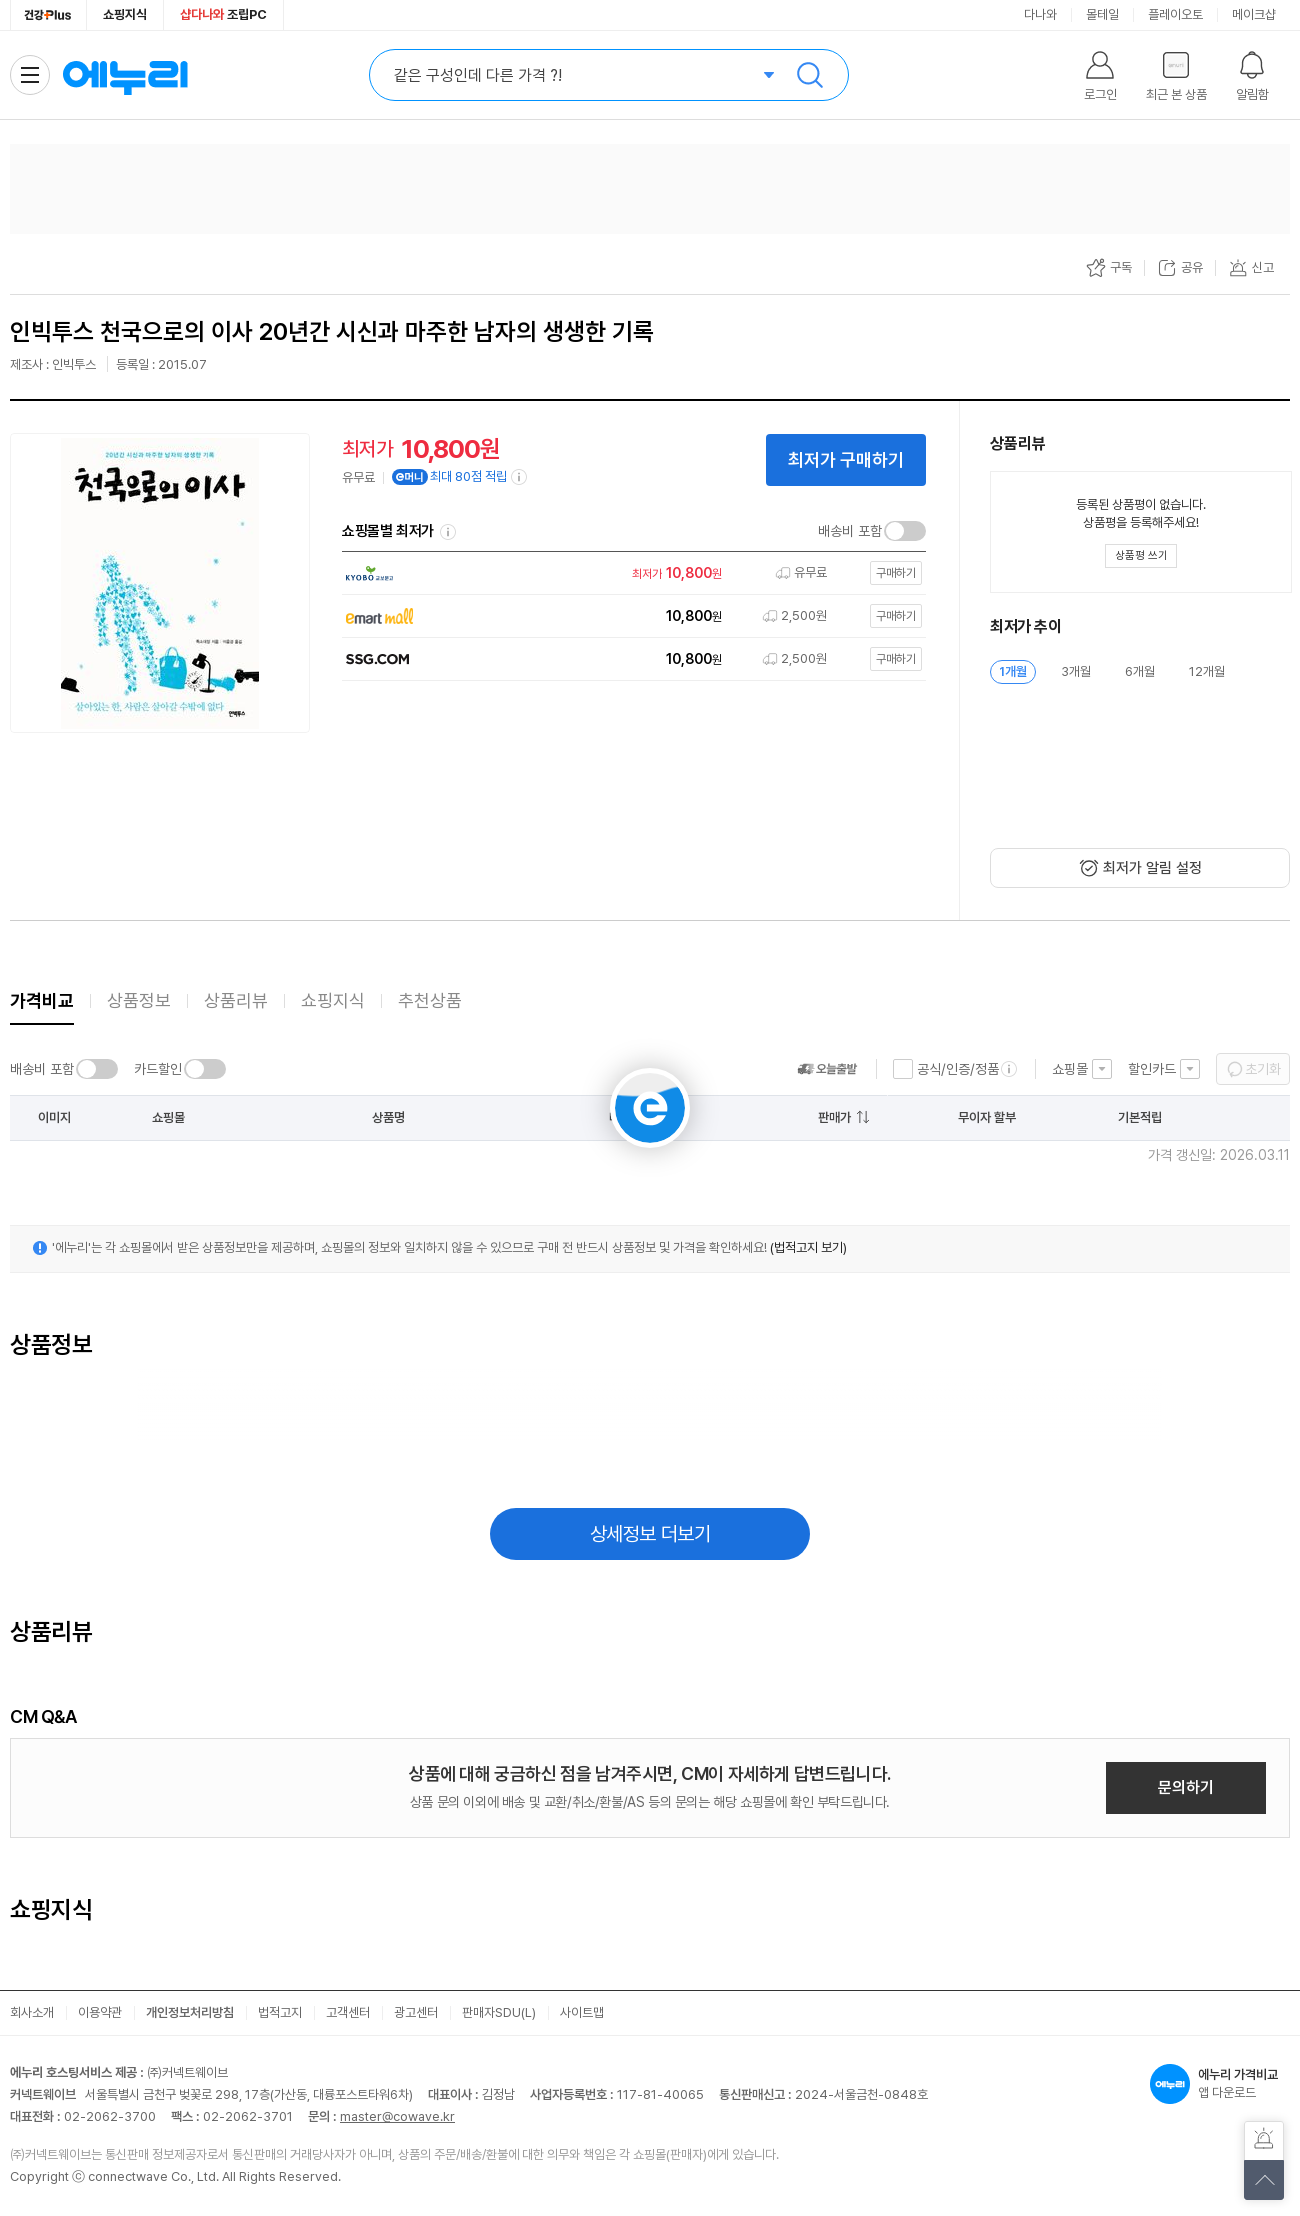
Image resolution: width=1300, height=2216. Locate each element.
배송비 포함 (850, 531)
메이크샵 (1254, 14)
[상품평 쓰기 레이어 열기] (1141, 556)
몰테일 (1102, 14)
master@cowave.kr (397, 2116)
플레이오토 (1175, 14)
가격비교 (42, 1000)
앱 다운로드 (1220, 2084)
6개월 (1140, 671)
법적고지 (280, 2012)
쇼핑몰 (1070, 1069)
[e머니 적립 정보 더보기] (520, 477)
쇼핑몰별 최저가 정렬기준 (448, 532)
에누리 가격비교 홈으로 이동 (125, 75)
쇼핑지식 (125, 14)
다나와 (1040, 14)
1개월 (1013, 671)
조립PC (223, 14)
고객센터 (348, 2012)
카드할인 (158, 1069)
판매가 (834, 1117)
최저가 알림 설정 (1152, 868)
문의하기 (1186, 1787)
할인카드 (1152, 1069)
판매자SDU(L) (499, 2012)
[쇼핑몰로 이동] (629, 573)
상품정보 (139, 1000)
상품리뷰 (236, 1000)
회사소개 (32, 2012)
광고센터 (416, 2012)
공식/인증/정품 (958, 1069)
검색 (810, 75)
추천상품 (430, 1000)
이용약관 (100, 2012)
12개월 (1207, 671)
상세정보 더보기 (650, 1534)
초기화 (1263, 1069)
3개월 (1076, 671)
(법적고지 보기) (808, 1247)
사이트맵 (582, 2012)
